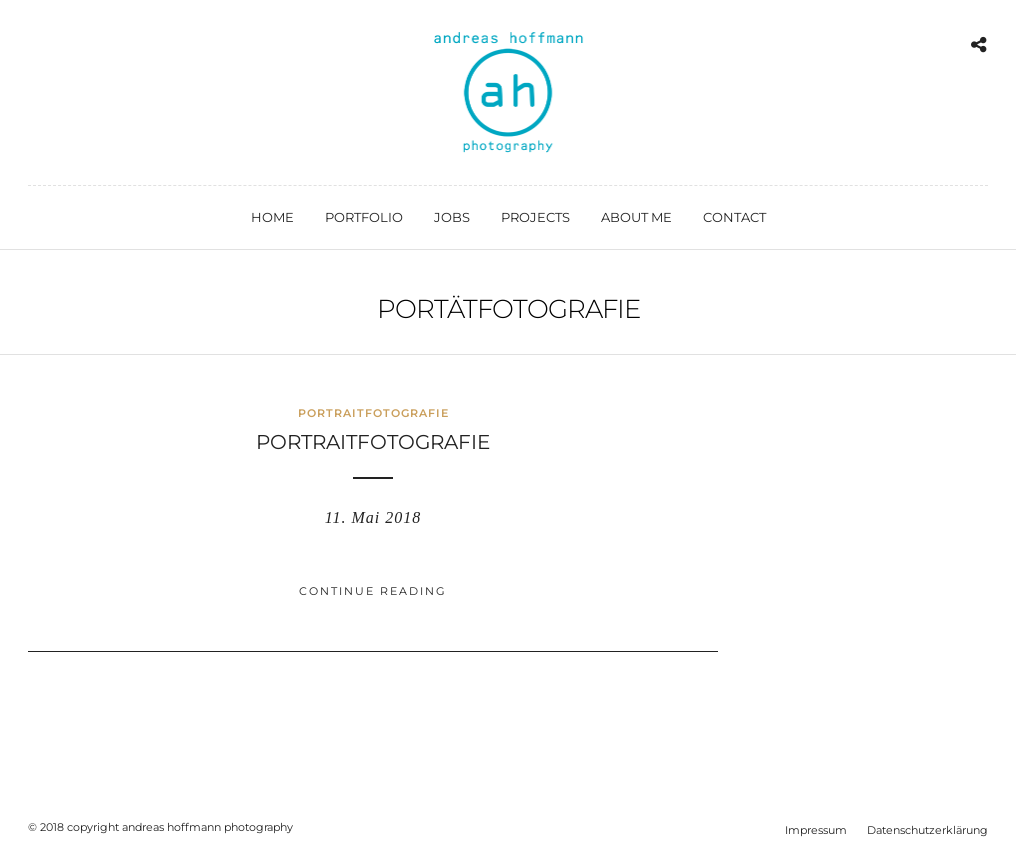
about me (636, 217)
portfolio (364, 217)
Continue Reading (373, 591)
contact (734, 217)
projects (535, 217)
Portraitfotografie (373, 413)
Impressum (816, 830)
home (272, 217)
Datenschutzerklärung (927, 830)
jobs (452, 217)
